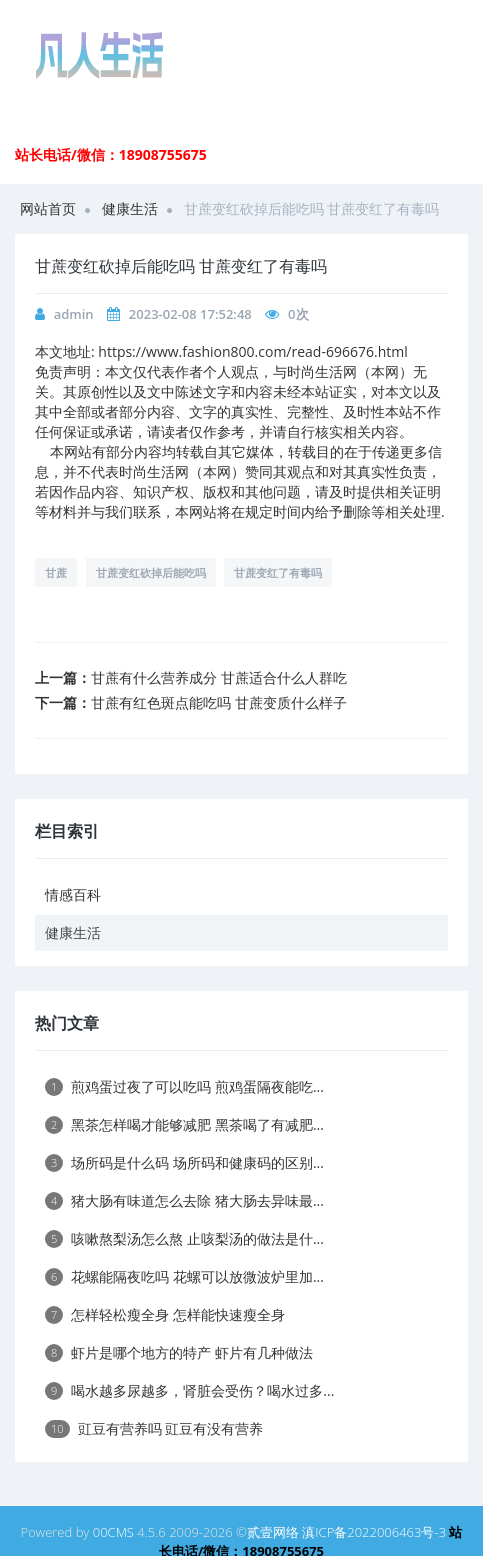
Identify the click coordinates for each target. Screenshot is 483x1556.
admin (74, 314)
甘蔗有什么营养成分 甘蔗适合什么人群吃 (219, 677)
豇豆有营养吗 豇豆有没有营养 (154, 1428)
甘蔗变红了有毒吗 (278, 572)
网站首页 (48, 208)
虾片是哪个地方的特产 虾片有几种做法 (179, 1352)
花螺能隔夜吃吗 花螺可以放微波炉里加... (184, 1276)
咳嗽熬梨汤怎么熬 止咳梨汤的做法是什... (184, 1238)
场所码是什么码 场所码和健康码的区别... (184, 1162)
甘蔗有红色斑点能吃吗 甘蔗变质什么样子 (219, 702)
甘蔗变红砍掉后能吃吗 (151, 572)
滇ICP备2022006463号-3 (374, 1532)
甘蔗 (56, 572)
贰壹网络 (273, 1532)
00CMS (113, 1532)
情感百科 (73, 894)
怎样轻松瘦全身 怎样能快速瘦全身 (165, 1314)
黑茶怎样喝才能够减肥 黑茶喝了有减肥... (184, 1124)
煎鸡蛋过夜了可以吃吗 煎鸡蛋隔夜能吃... (184, 1086)
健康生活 (130, 208)
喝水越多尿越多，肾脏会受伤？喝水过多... (189, 1390)
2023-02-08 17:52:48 (190, 314)
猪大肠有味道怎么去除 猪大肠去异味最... (184, 1200)
